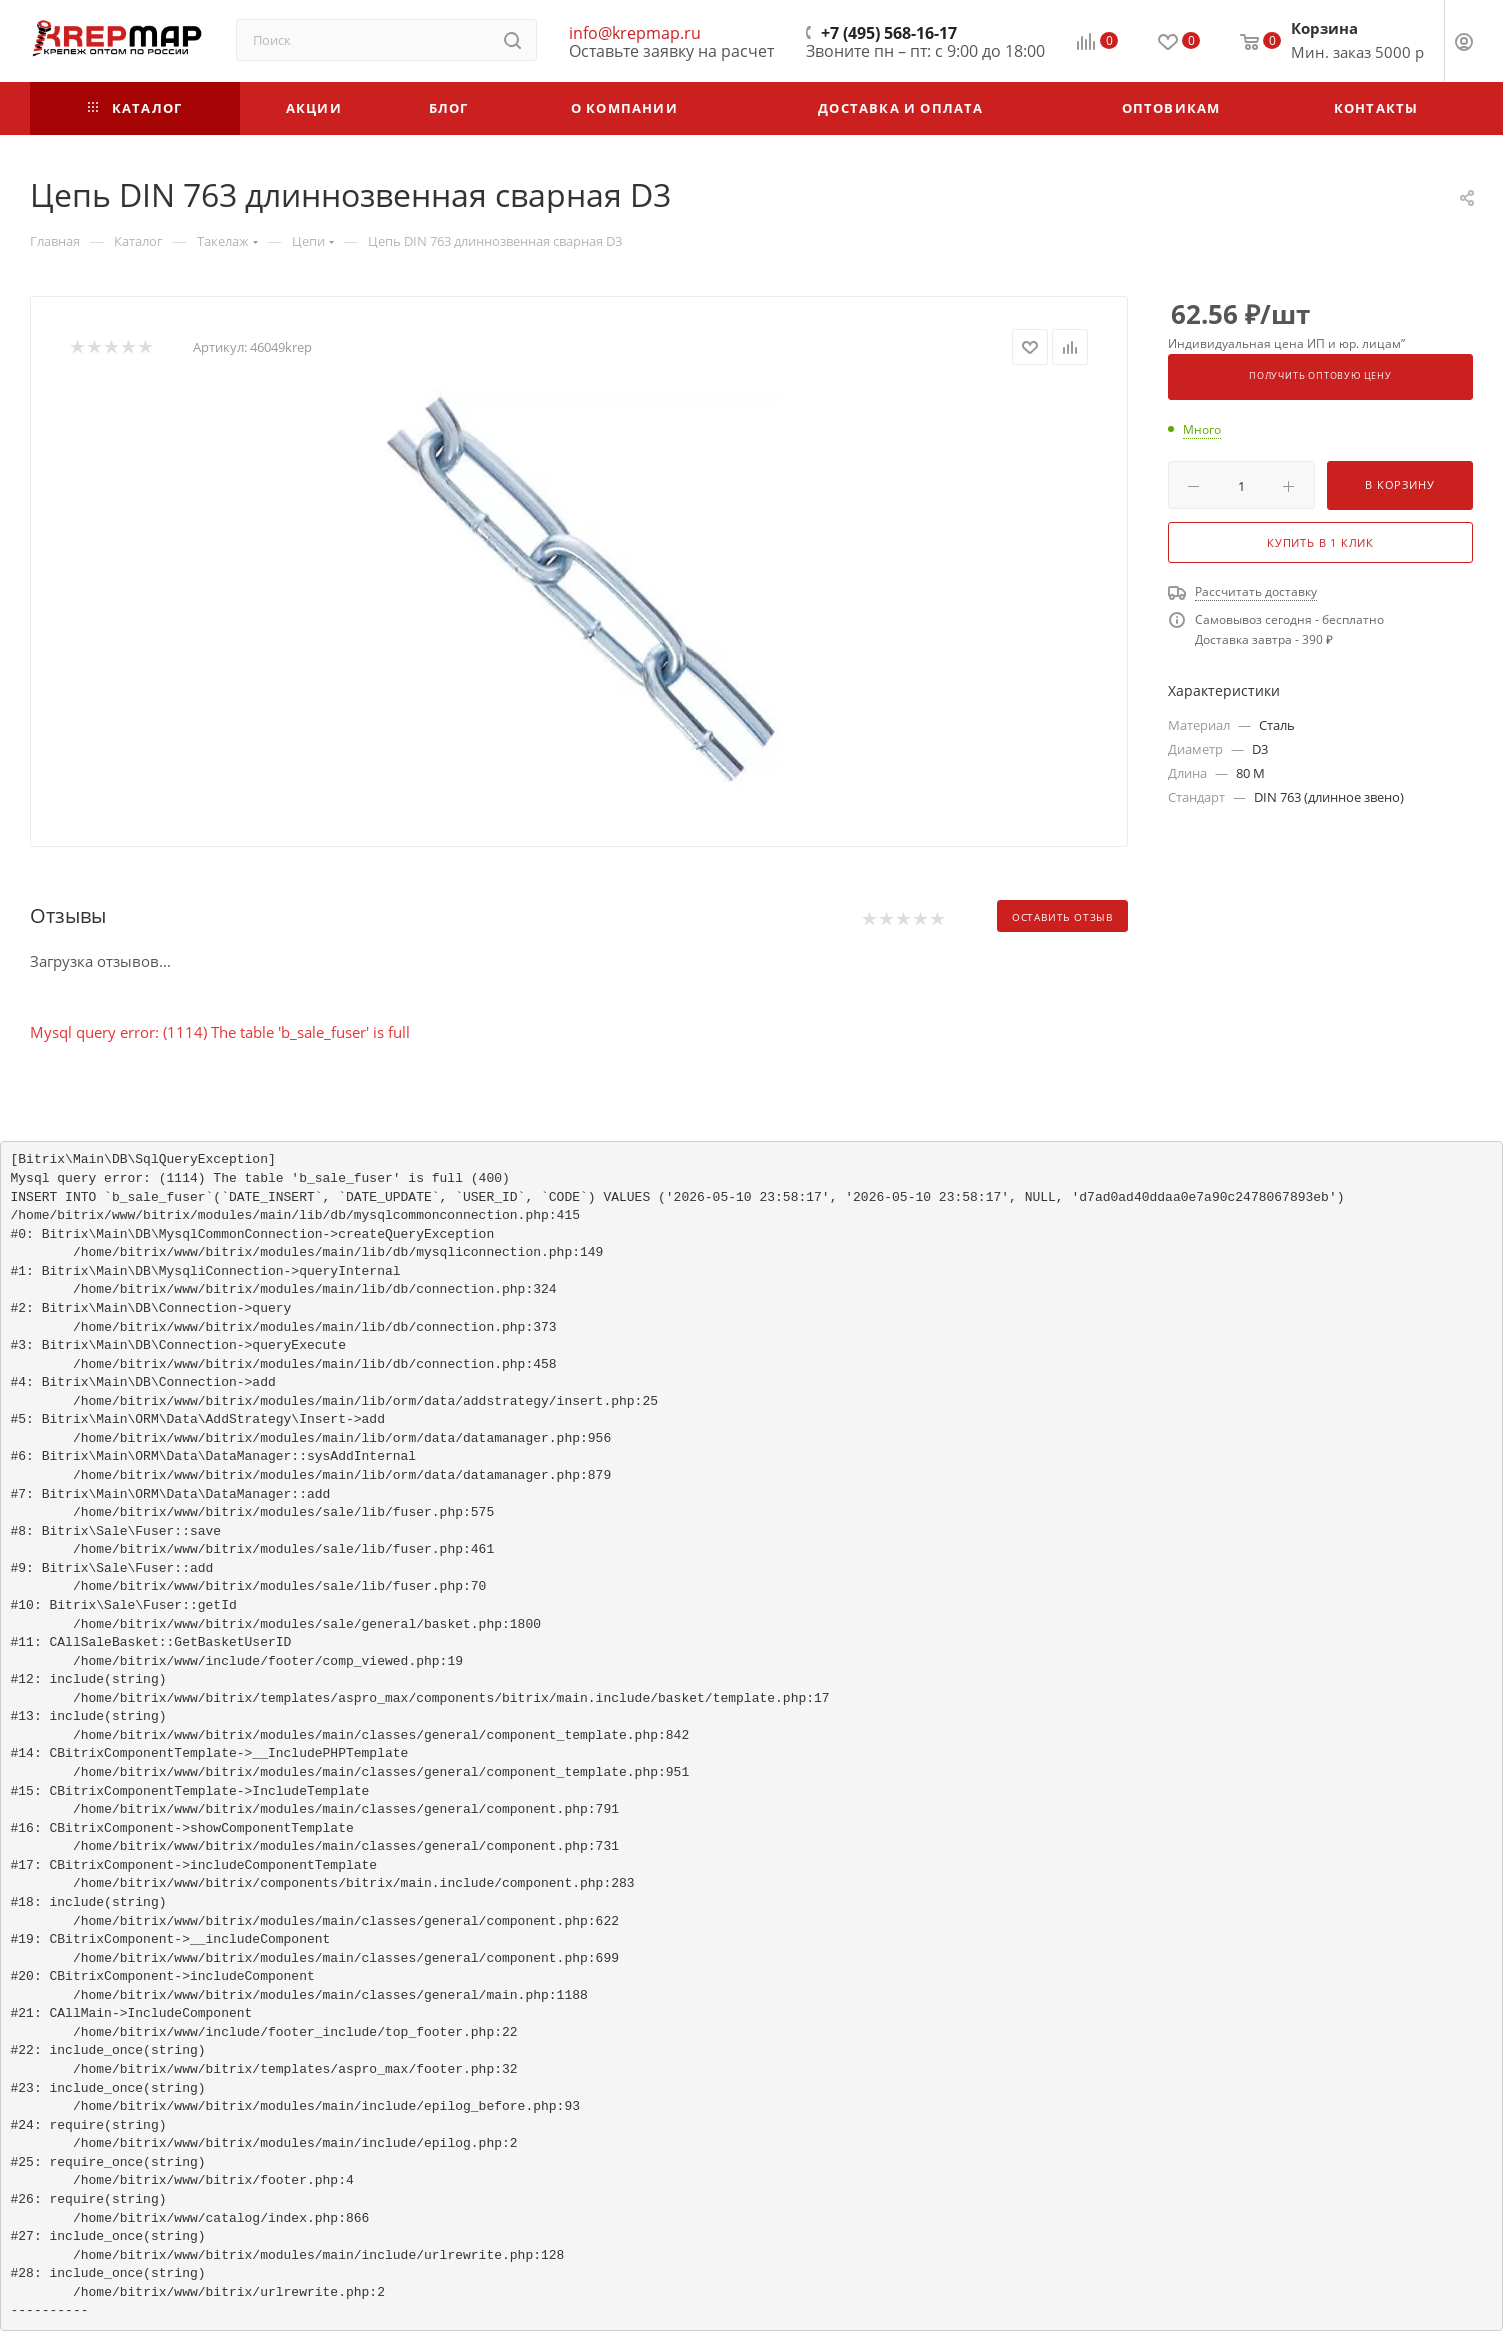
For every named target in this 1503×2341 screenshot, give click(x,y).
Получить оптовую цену (1320, 376)
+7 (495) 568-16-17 (889, 33)
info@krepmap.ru (635, 33)
